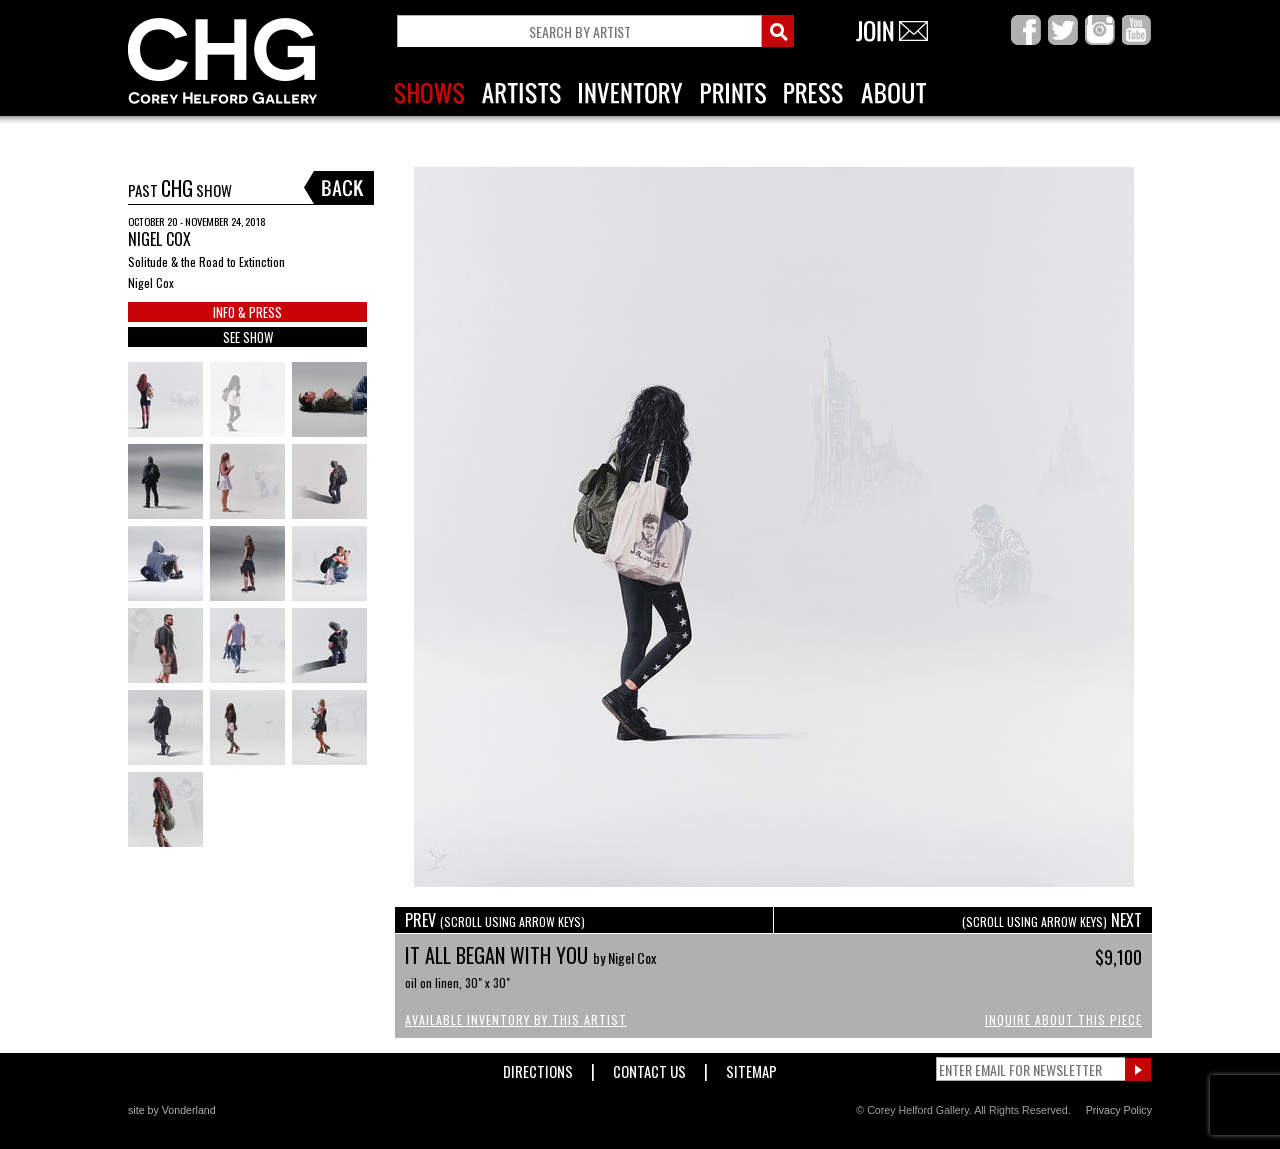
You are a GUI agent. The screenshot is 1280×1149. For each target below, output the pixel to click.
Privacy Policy (1119, 1110)
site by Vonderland (172, 1110)
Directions (538, 1067)
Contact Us (649, 1067)
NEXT (1052, 920)
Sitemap (751, 1067)
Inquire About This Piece (1063, 1019)
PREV (495, 920)
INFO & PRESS (247, 312)
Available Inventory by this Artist (516, 1019)
